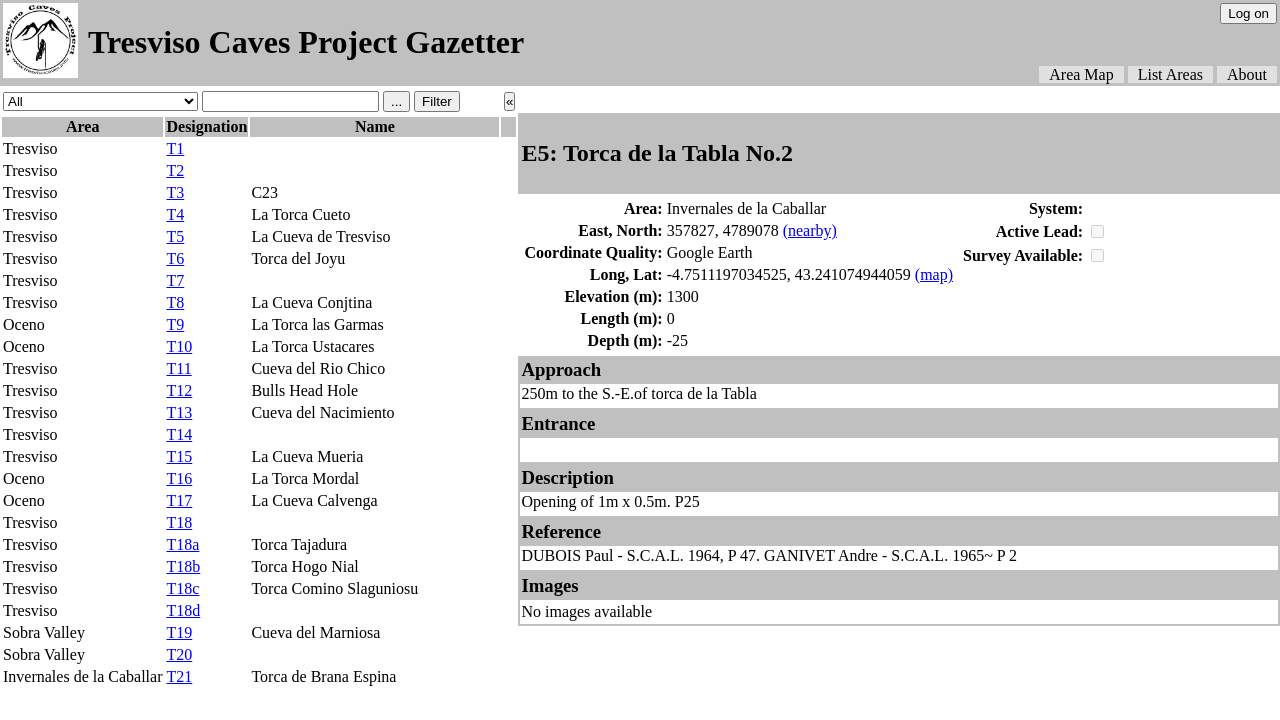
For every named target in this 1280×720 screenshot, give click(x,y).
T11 (178, 368)
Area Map (1081, 74)
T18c (182, 588)
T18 (179, 522)
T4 (175, 214)
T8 (175, 302)
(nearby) (810, 230)
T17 (179, 500)
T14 (179, 434)
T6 (175, 258)
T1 (175, 148)
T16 (179, 478)
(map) (934, 274)
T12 (179, 390)
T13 (179, 412)
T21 (179, 676)
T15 (179, 456)
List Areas (1170, 74)
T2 (175, 170)
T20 (179, 654)
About (1247, 74)
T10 (179, 346)
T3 (175, 192)
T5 (175, 236)
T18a (182, 544)
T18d (183, 610)
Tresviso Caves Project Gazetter (306, 42)
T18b (183, 566)
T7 (175, 280)
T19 (179, 632)
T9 (175, 324)
